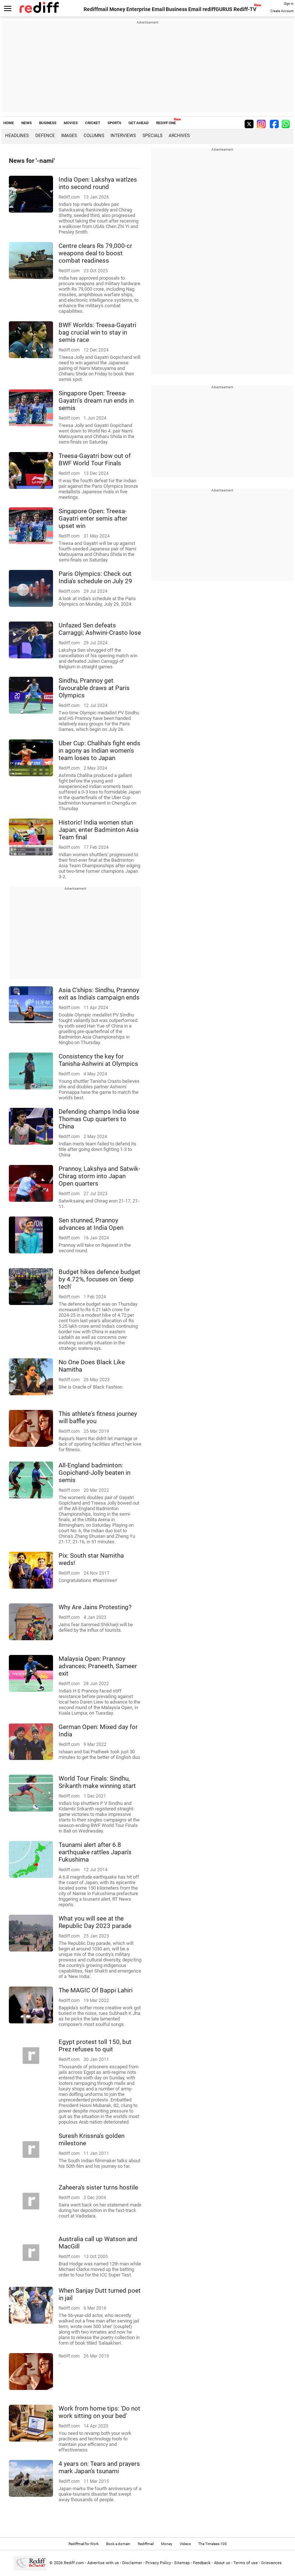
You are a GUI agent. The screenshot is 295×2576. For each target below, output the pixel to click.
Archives (179, 135)
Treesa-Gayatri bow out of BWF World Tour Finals (95, 459)
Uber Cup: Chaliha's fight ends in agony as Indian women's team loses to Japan (99, 750)
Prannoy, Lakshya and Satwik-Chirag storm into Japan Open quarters (99, 1176)
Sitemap (182, 2563)
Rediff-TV (244, 9)
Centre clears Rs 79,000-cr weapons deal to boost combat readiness (95, 253)
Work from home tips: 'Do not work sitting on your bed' (99, 2412)
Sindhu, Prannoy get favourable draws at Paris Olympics (94, 688)
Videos (185, 2543)
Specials (152, 135)
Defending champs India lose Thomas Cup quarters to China (99, 1119)
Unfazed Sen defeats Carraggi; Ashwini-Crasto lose (100, 629)
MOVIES (71, 122)
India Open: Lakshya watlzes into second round (98, 183)
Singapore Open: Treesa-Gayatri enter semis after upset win (93, 518)
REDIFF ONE (166, 122)
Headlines (17, 135)
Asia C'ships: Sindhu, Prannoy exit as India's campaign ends (99, 993)
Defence (45, 135)
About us (222, 2563)
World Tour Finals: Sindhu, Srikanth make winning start (97, 1782)
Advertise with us (103, 2563)
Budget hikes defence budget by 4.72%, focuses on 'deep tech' (99, 1279)
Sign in (289, 4)
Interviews (123, 135)
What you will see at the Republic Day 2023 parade (95, 1922)
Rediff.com (74, 2563)
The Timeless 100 (212, 2543)
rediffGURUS (217, 9)
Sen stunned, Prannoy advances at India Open (91, 1224)
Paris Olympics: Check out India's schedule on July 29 (95, 577)
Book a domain (118, 2543)
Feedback (202, 2563)
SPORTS (114, 122)
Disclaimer (132, 2563)
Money (117, 9)
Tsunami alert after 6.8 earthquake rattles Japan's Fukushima (95, 1852)
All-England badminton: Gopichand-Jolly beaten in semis (94, 1473)
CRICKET (92, 122)
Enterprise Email (145, 9)
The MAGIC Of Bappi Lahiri (96, 1990)
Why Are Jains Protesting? (95, 1607)
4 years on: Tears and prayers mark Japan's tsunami (99, 2467)
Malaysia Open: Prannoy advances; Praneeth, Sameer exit (98, 1666)
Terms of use (245, 2563)
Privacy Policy (158, 2563)
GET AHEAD (139, 122)
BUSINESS (47, 122)
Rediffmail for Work (84, 2543)
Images (69, 135)
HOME (8, 122)
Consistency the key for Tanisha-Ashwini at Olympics (98, 1060)
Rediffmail (96, 9)
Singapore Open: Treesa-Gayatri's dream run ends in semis (96, 400)
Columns (94, 135)
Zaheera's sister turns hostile (98, 2187)
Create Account (282, 11)
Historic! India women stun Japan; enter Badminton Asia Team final (98, 830)
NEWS (26, 122)
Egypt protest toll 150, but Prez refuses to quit (95, 2045)
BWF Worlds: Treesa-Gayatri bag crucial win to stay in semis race (97, 332)
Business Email (183, 9)
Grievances (271, 2563)
